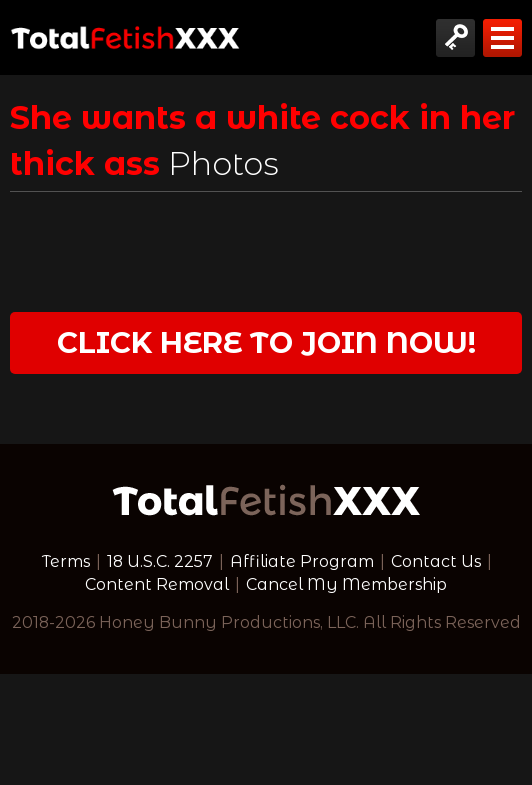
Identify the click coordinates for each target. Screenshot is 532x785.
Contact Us (436, 561)
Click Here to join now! (266, 342)
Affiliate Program (302, 561)
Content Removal (157, 584)
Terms (66, 561)
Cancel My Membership (346, 584)
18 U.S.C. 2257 (160, 561)
